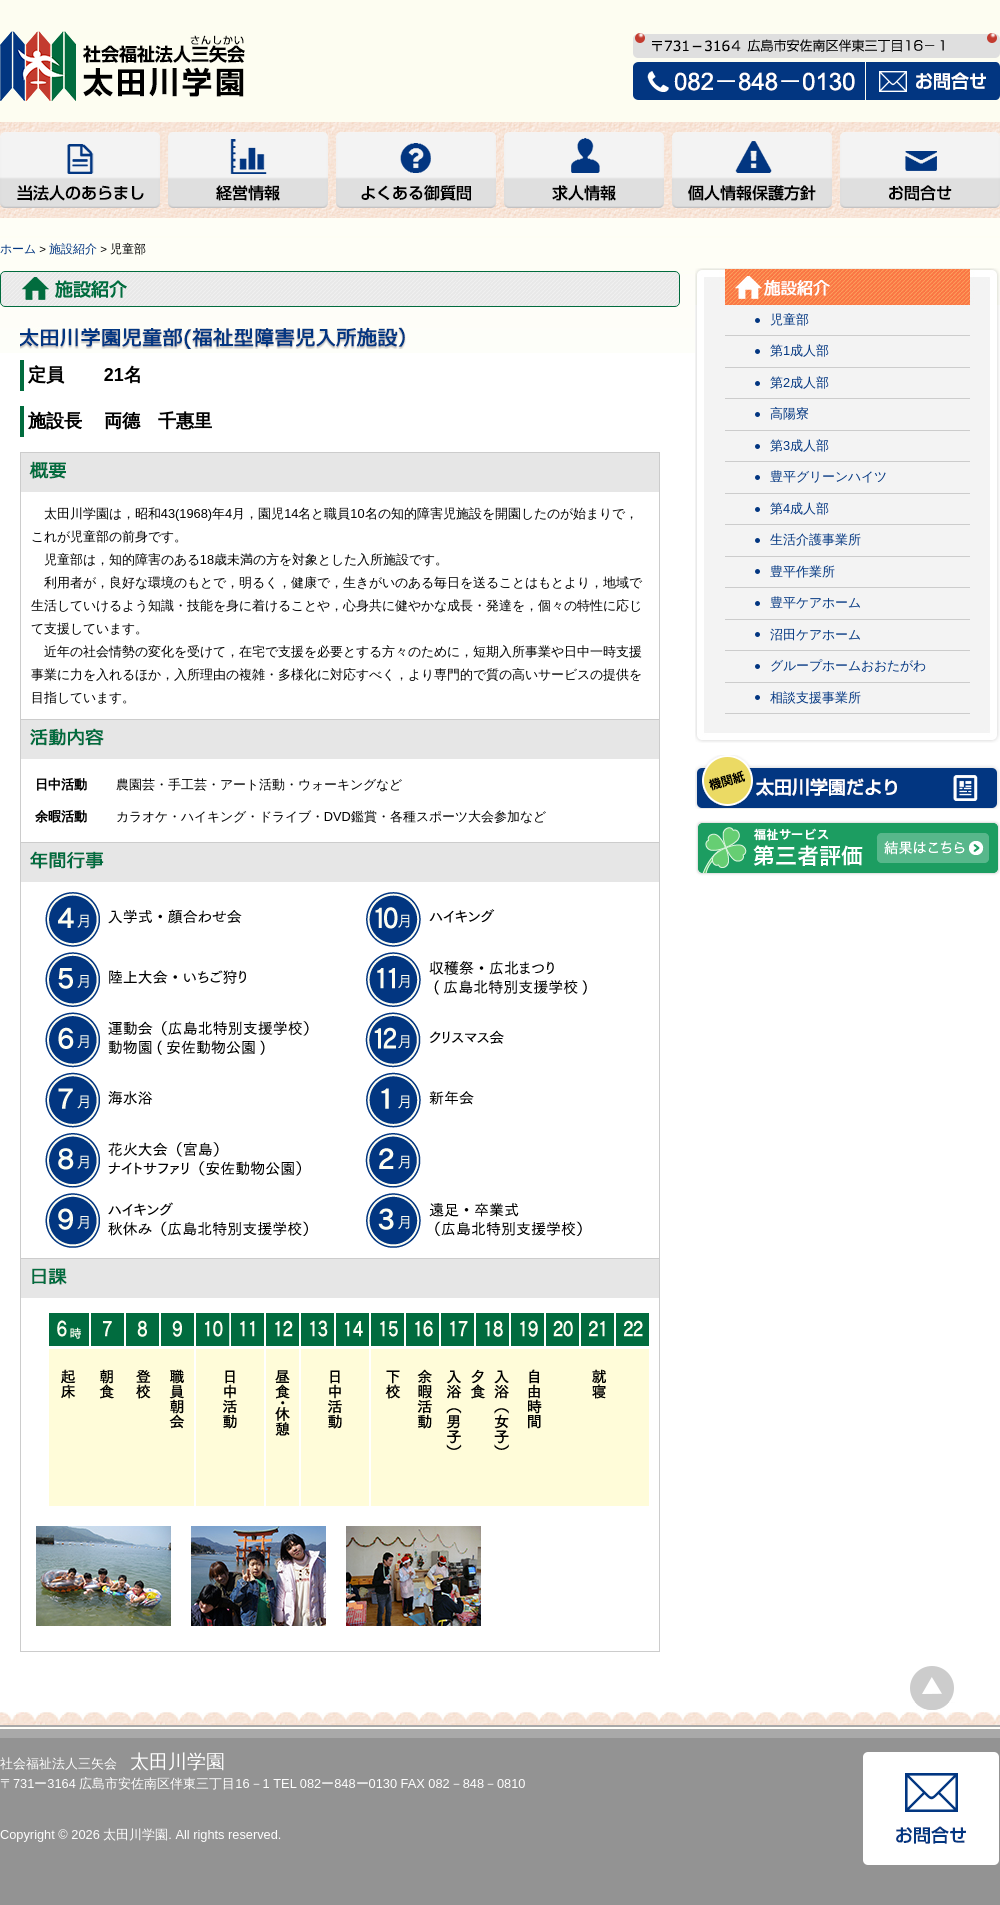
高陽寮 (789, 413)
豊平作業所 (802, 571)
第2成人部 (799, 382)
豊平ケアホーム (815, 602)
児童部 (789, 319)
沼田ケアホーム (815, 634)
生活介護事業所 (815, 539)
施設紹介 (73, 249)
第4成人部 (799, 508)
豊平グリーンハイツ (828, 476)
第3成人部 (799, 445)
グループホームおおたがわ (848, 665)
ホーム (18, 249)
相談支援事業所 (815, 697)
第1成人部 (799, 350)
